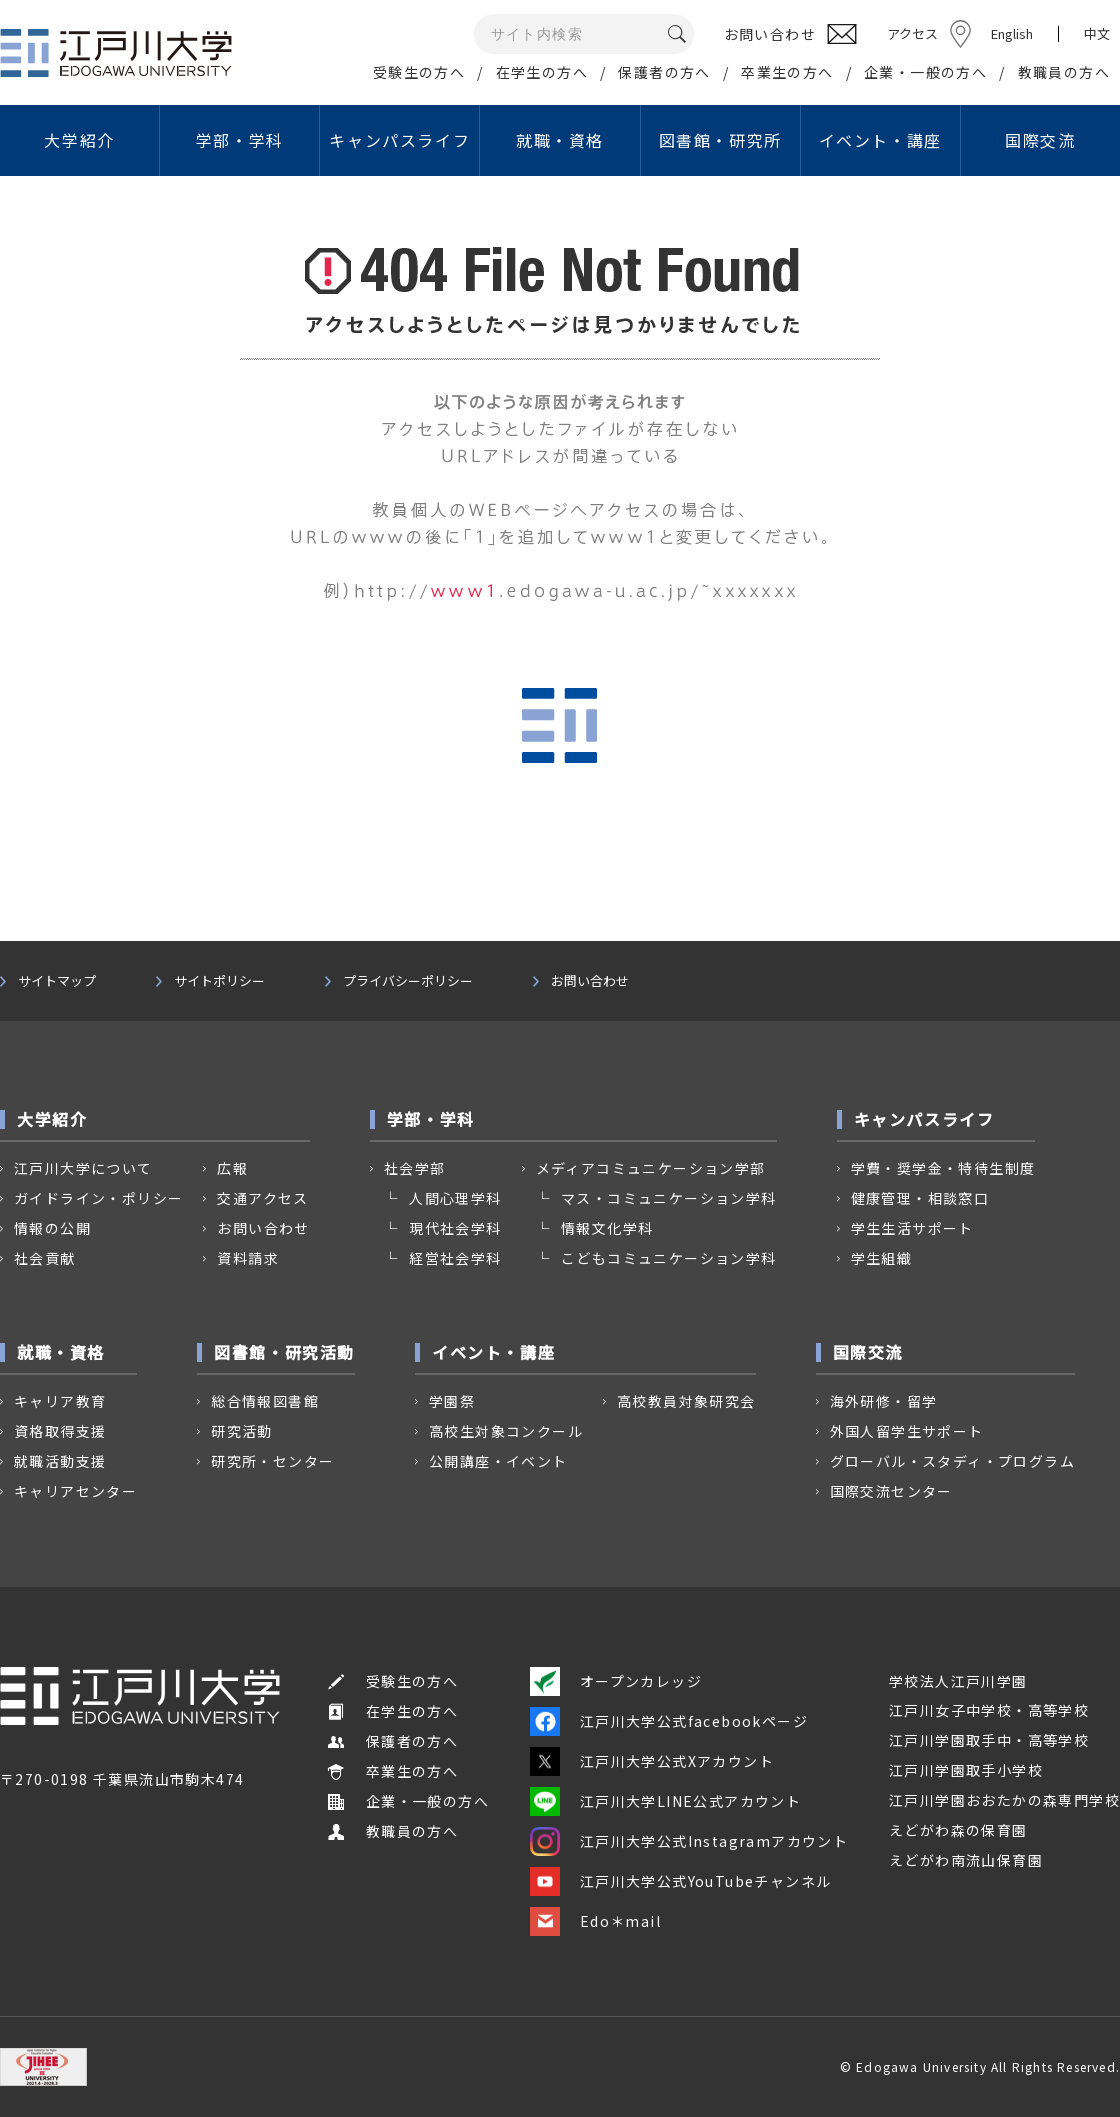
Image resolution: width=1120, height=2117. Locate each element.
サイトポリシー (219, 981)
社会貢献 (45, 1258)
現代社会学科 (455, 1228)
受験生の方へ (419, 72)
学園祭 (452, 1401)
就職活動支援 (60, 1461)
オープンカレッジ (616, 1681)
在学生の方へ (542, 72)
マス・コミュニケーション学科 (669, 1198)
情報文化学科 (607, 1228)
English (1012, 33)
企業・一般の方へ (925, 72)
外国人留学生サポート (907, 1431)
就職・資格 (560, 140)
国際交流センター (891, 1491)
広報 (232, 1168)
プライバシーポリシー (408, 981)
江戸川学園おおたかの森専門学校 (1004, 1800)
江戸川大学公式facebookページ (669, 1721)
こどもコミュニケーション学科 (669, 1258)
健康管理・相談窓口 (920, 1198)
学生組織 (882, 1258)
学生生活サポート (912, 1228)
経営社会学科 (455, 1258)
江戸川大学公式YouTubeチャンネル (681, 1881)
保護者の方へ (664, 72)
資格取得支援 (60, 1431)
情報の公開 (52, 1228)
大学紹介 (79, 140)
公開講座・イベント (498, 1461)
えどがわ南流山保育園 (966, 1860)
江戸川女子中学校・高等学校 (989, 1710)
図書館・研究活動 (284, 1352)
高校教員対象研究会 (686, 1401)
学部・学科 (240, 140)
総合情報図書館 (265, 1401)
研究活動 (242, 1431)
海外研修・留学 (884, 1401)
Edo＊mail (595, 1921)
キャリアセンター (75, 1491)
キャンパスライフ (399, 140)
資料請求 (248, 1258)
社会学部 (415, 1168)
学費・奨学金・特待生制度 (943, 1168)
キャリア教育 (60, 1401)
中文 (1097, 34)
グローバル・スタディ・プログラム (952, 1461)
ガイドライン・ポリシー (98, 1198)
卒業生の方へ (787, 72)
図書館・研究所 (720, 140)
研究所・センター (272, 1461)
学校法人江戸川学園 (958, 1681)
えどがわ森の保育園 (958, 1830)
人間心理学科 (455, 1198)
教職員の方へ (1064, 72)
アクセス (912, 33)
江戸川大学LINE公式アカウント (665, 1801)
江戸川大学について (83, 1168)
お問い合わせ (590, 981)
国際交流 (1040, 140)
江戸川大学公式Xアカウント (652, 1761)
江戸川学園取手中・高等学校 (989, 1740)
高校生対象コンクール (506, 1431)
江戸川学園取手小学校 (966, 1770)
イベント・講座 (880, 140)
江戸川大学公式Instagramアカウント (689, 1841)
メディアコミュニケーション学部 (651, 1168)
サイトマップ (57, 981)
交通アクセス (262, 1198)
